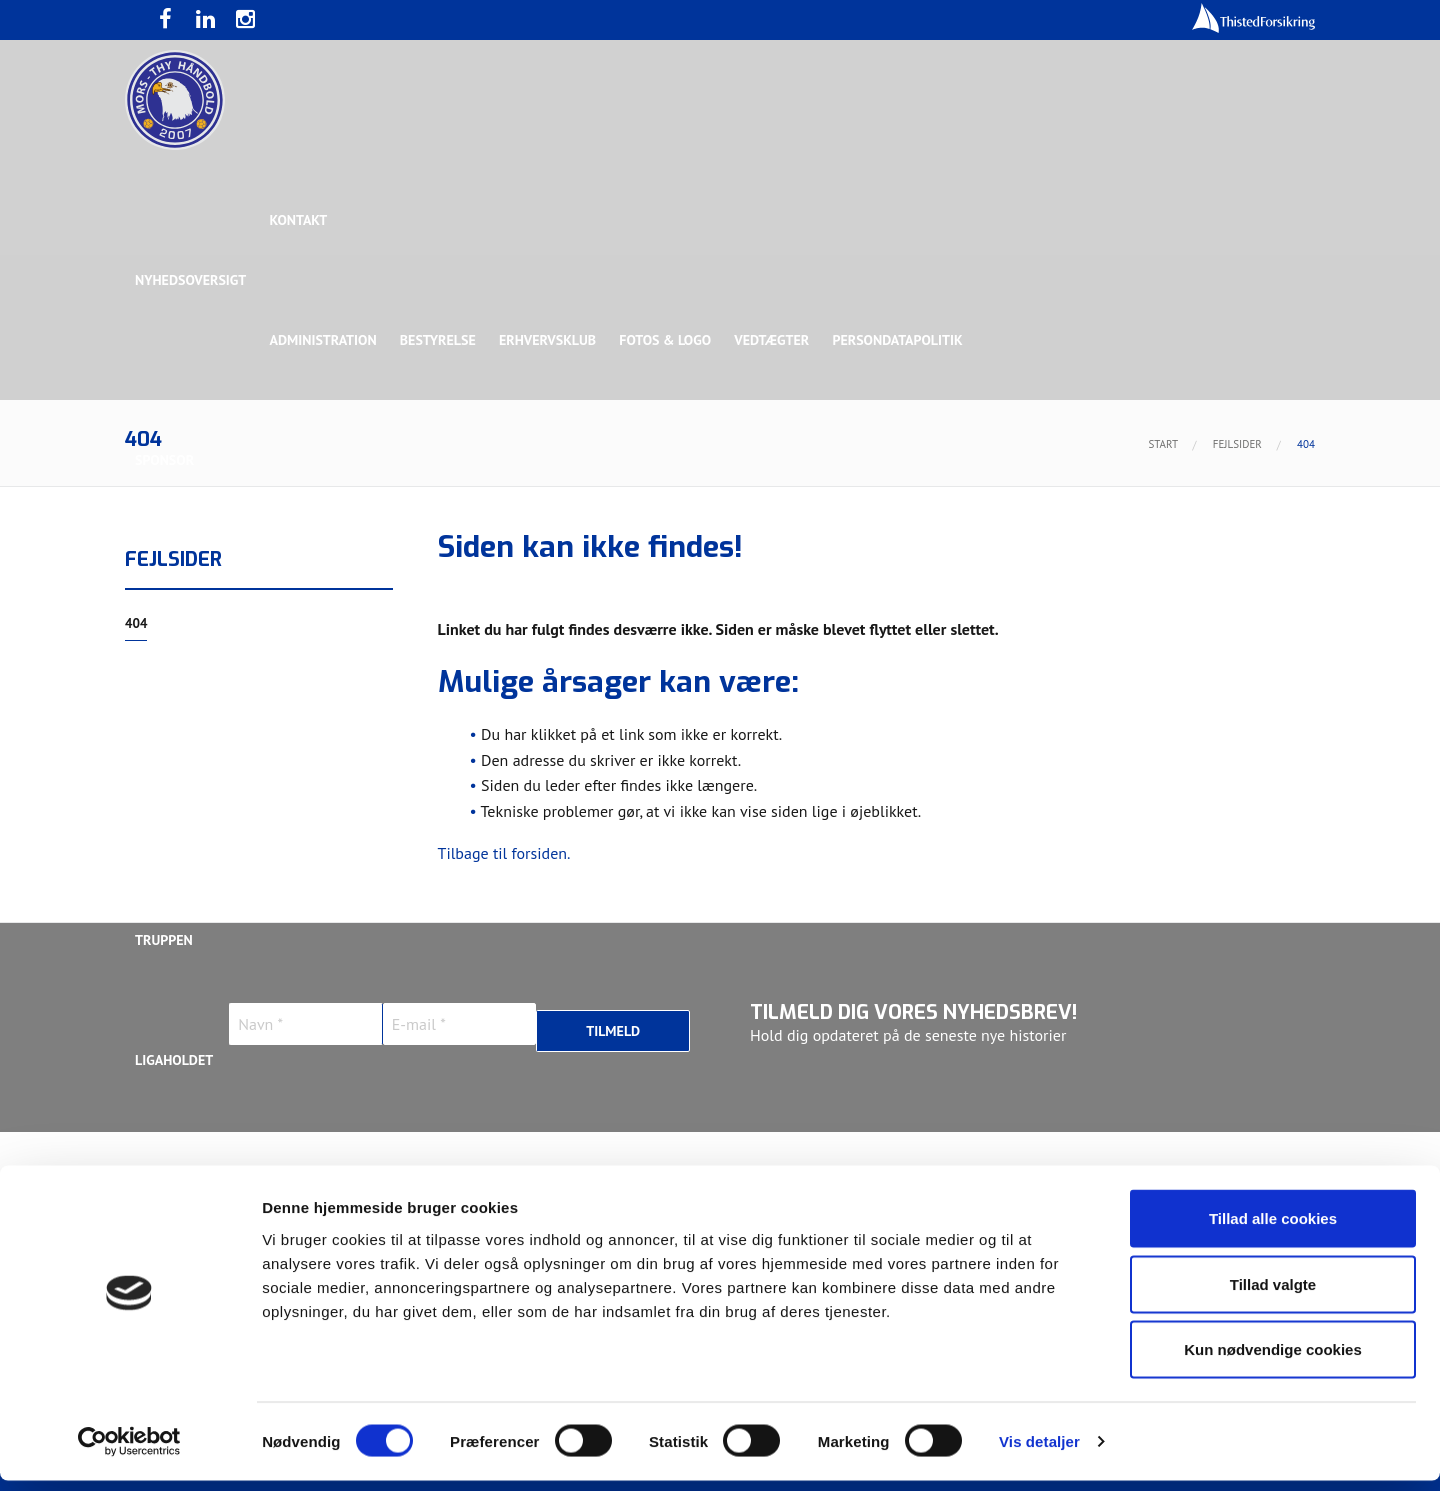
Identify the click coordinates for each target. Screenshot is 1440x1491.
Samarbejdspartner (589, 580)
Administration (324, 340)
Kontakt (300, 220)
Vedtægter (777, 340)
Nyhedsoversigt (190, 280)
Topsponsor (303, 580)
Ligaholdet (174, 1060)
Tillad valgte (1273, 1294)
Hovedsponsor (186, 580)
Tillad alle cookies (1273, 1228)
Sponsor (164, 460)
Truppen (164, 940)
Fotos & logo (670, 340)
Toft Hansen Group (1112, 580)
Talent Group (309, 700)
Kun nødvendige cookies (1273, 1359)
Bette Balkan (181, 820)
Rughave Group (187, 700)
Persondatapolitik (904, 340)
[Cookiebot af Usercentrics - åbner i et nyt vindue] (129, 1452)
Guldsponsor (728, 580)
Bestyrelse (440, 340)
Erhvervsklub (550, 340)
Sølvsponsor (844, 580)
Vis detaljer (1039, 1451)
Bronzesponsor (967, 580)
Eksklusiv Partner (432, 580)
